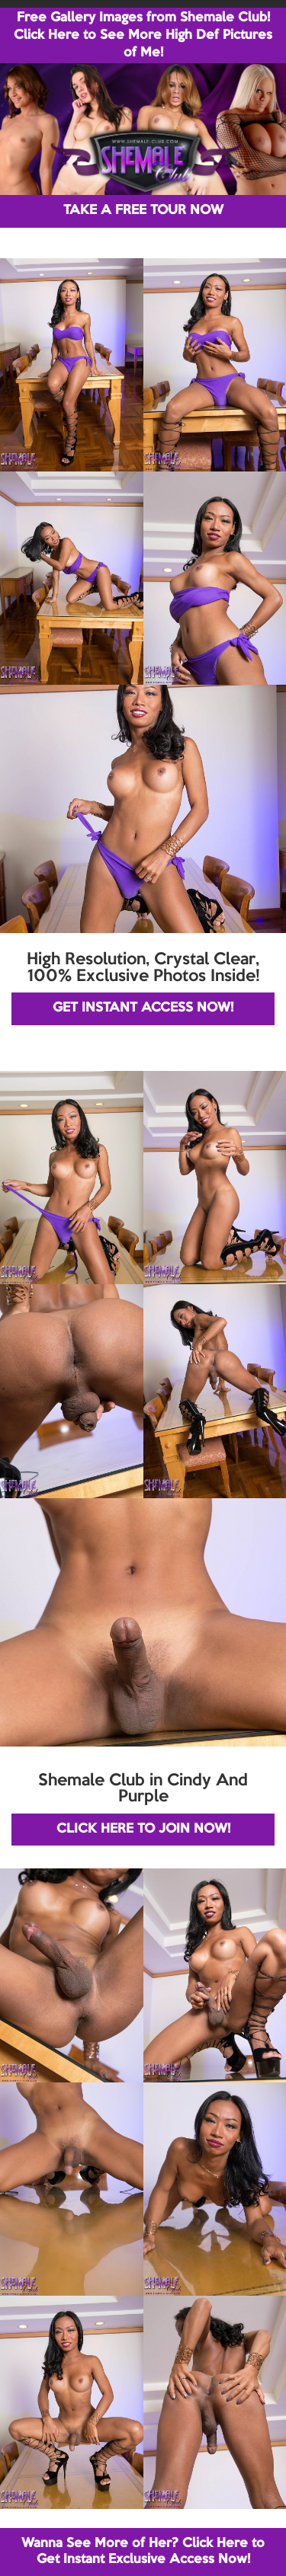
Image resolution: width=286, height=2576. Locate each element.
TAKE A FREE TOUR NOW (143, 210)
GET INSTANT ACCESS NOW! (143, 1008)
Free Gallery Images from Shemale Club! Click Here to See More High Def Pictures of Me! (143, 35)
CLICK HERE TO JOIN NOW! (143, 1829)
